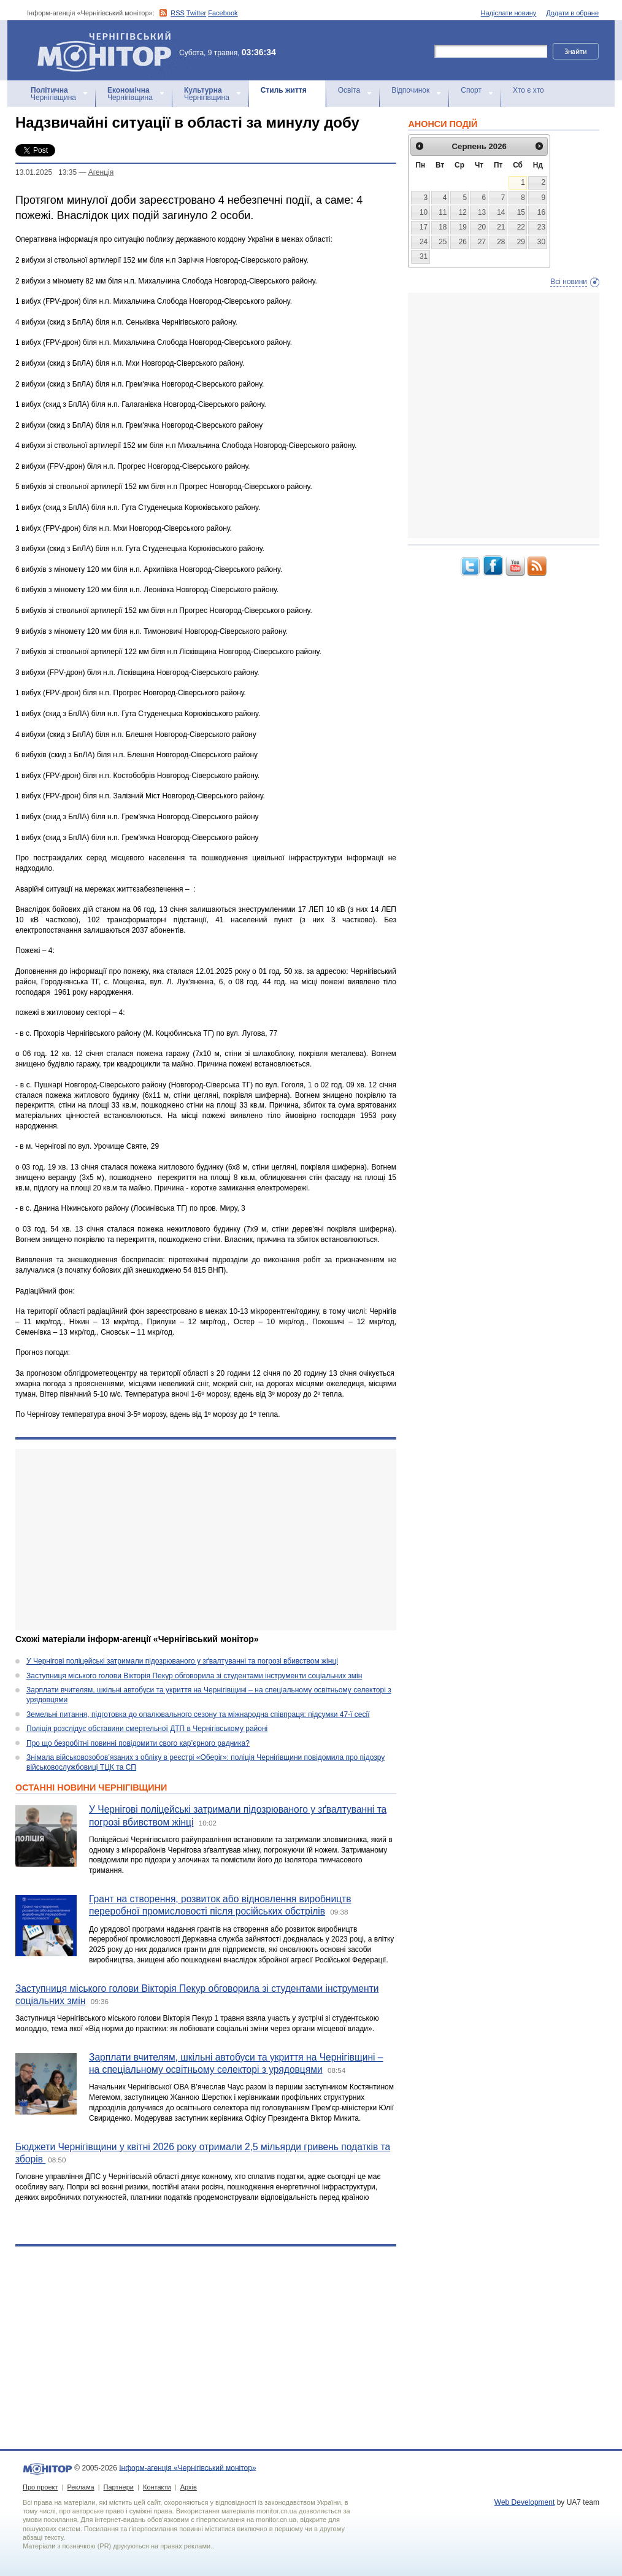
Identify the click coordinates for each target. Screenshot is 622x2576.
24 (424, 241)
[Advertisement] (205, 1539)
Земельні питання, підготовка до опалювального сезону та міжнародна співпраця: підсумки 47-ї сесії (197, 1714)
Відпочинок (410, 90)
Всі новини (568, 281)
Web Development (524, 2502)
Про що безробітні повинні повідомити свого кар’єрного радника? (138, 1743)
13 (482, 212)
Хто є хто (528, 90)
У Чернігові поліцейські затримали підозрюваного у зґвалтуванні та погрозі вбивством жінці (182, 1661)
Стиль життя (284, 90)
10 (424, 212)
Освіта (349, 90)
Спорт (471, 90)
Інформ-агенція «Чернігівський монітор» (109, 50)
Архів (188, 2487)
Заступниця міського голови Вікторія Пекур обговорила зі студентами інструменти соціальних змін (194, 1676)
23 (541, 227)
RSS (178, 13)
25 (443, 241)
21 (501, 227)
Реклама (80, 2487)
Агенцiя (100, 172)
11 (443, 212)
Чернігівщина (53, 94)
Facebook (222, 13)
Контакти (157, 2487)
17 (424, 227)
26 (463, 241)
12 (463, 212)
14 (501, 212)
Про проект (40, 2487)
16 (541, 212)
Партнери (119, 2487)
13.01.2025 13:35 (46, 172)
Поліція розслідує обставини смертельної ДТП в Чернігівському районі (146, 1728)
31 (424, 256)
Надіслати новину (509, 13)
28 (501, 241)
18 (443, 227)
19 (463, 227)
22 (521, 227)
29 (521, 241)
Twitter (196, 13)
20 (482, 227)
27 (482, 241)
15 (521, 212)
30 (541, 241)
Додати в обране (572, 13)
